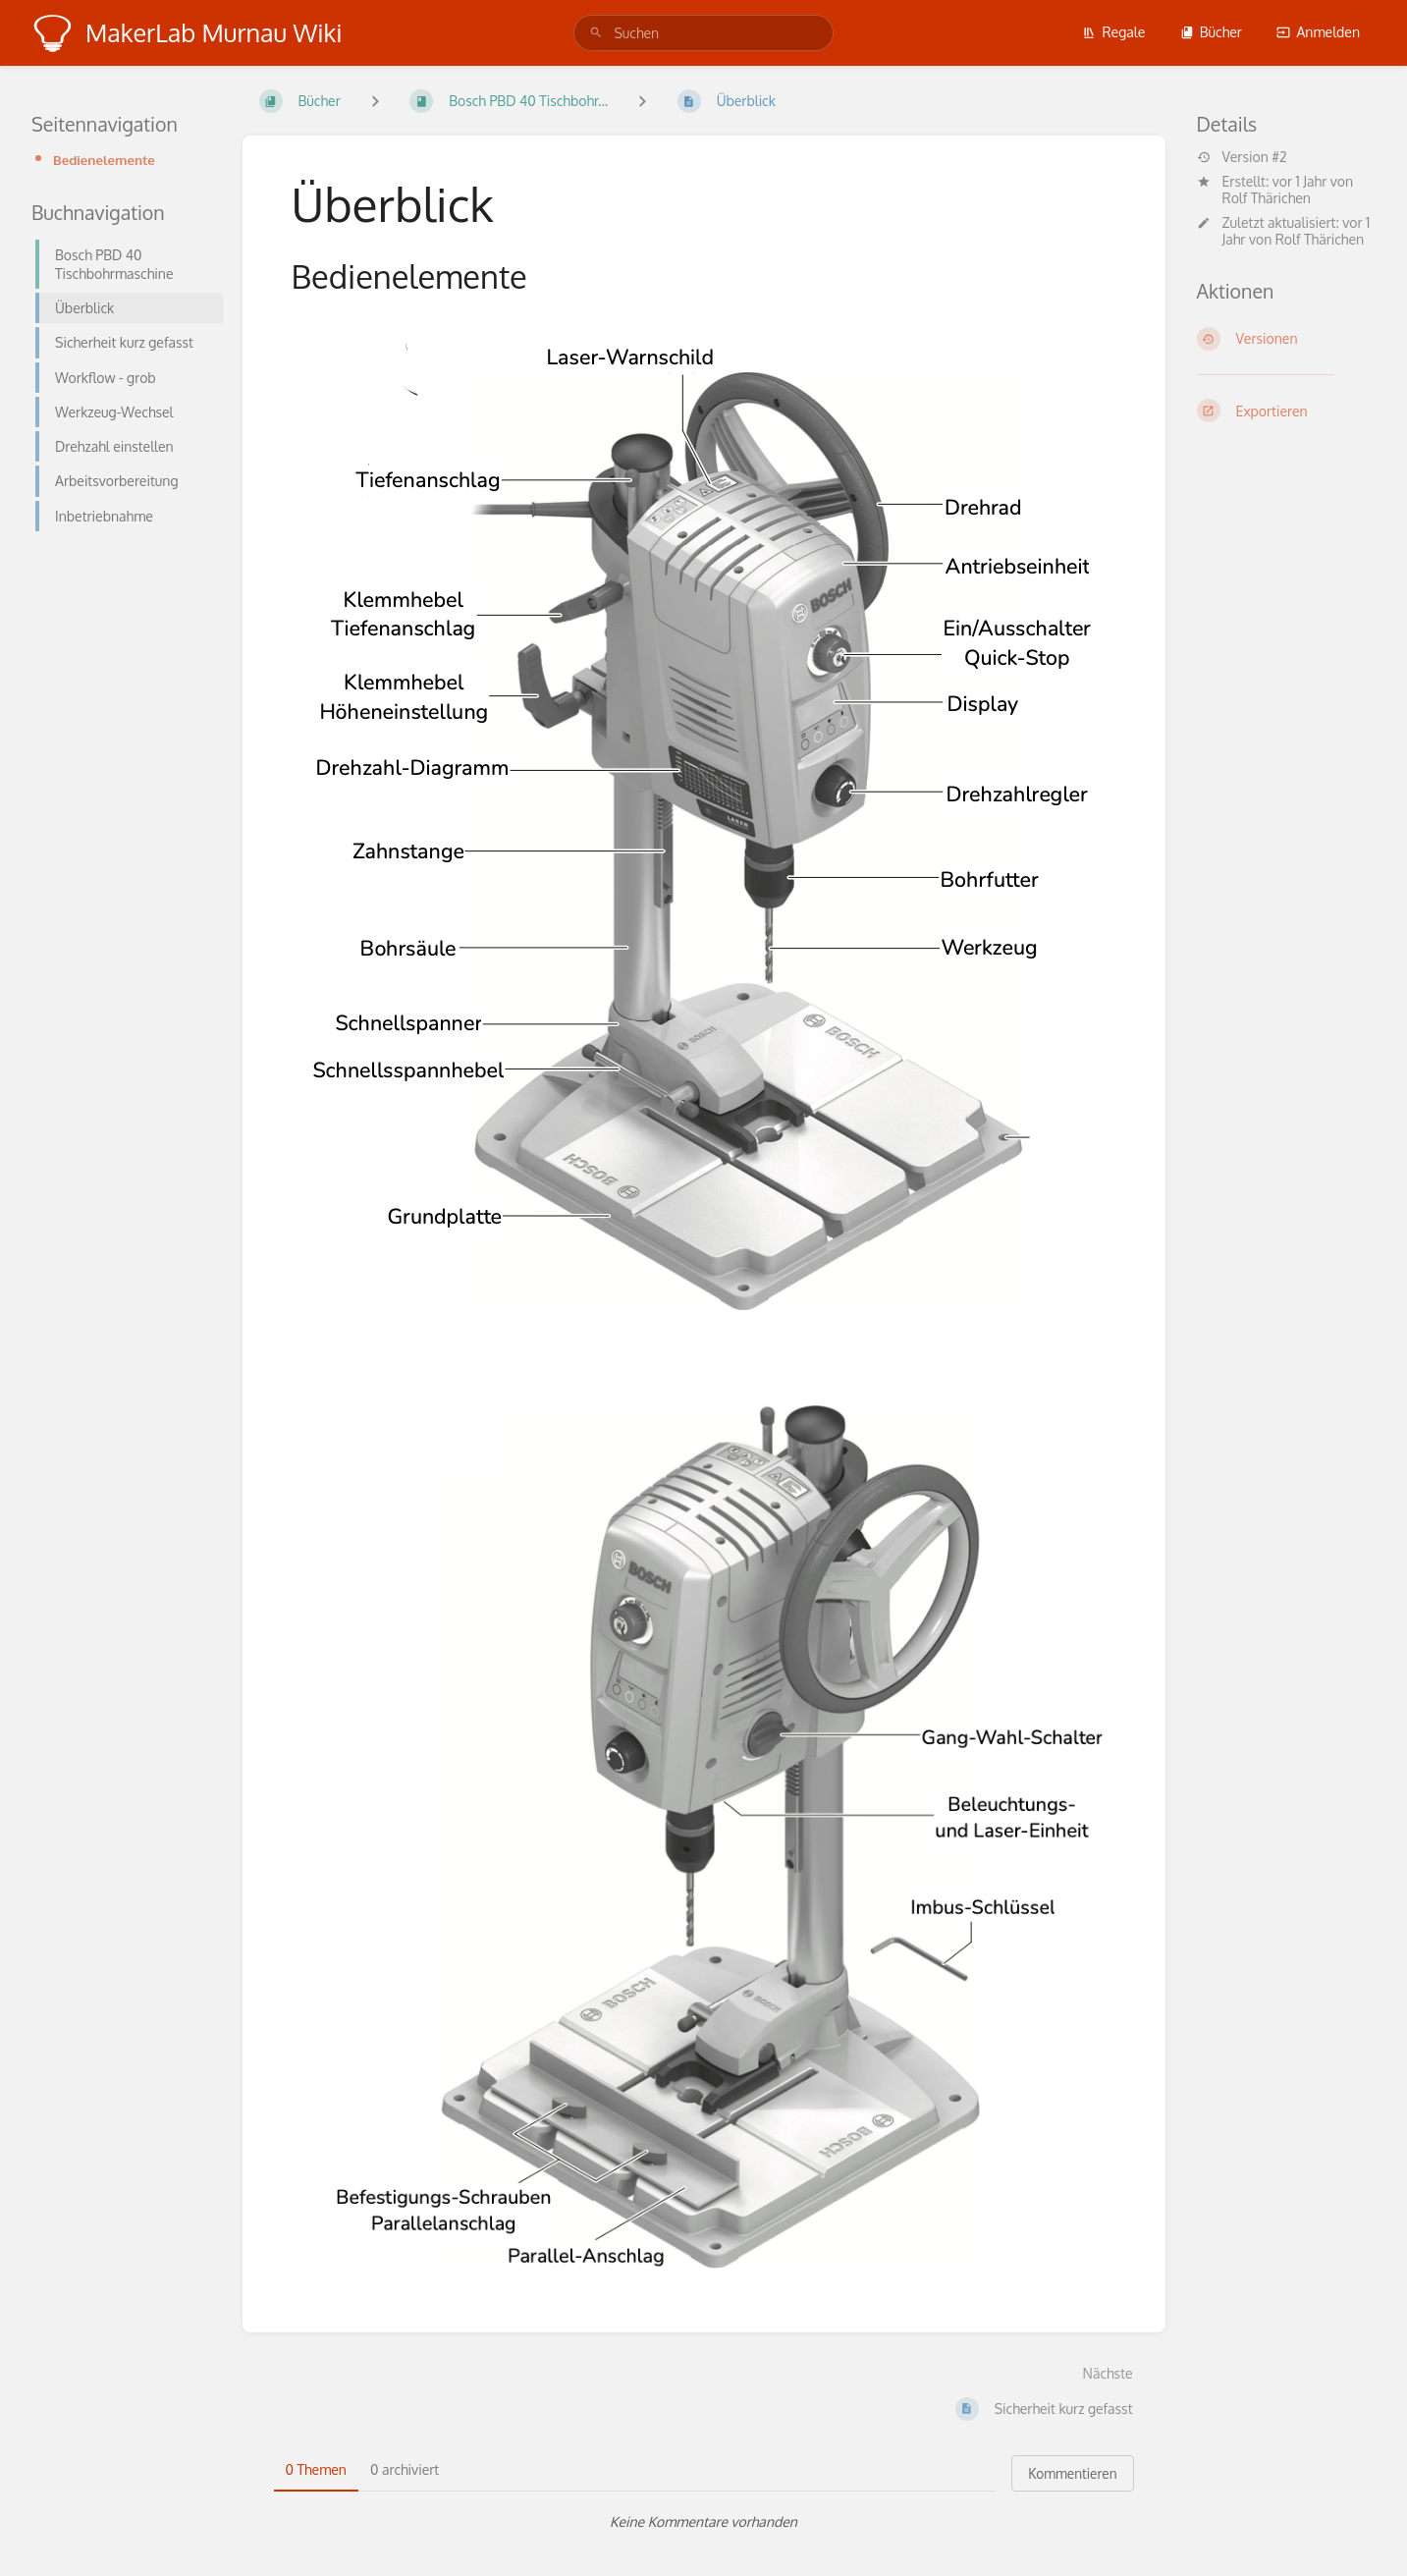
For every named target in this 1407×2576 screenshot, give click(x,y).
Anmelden (1318, 32)
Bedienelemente (104, 159)
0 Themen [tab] (316, 2469)
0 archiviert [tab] (404, 2469)
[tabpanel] (704, 2522)
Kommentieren (1072, 2473)
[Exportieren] (1286, 410)
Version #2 (1242, 157)
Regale (1113, 32)
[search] (703, 33)
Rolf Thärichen (1266, 198)
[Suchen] (596, 33)
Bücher (1211, 32)
